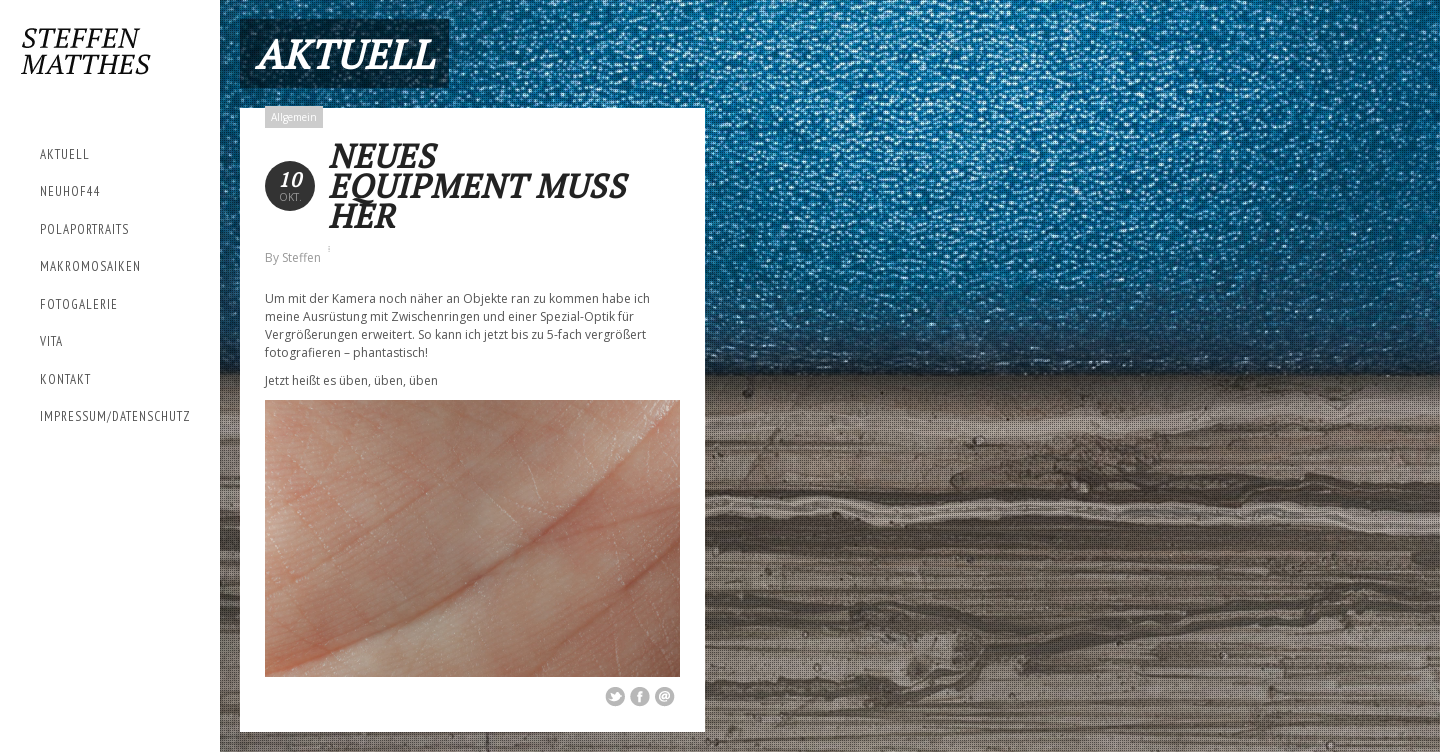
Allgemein (294, 117)
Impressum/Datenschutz (115, 416)
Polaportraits (84, 229)
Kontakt (65, 379)
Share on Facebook (640, 697)
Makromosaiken (90, 266)
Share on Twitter (615, 697)
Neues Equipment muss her (477, 185)
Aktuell (65, 154)
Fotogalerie (79, 304)
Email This (665, 697)
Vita (51, 341)
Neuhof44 (70, 191)
